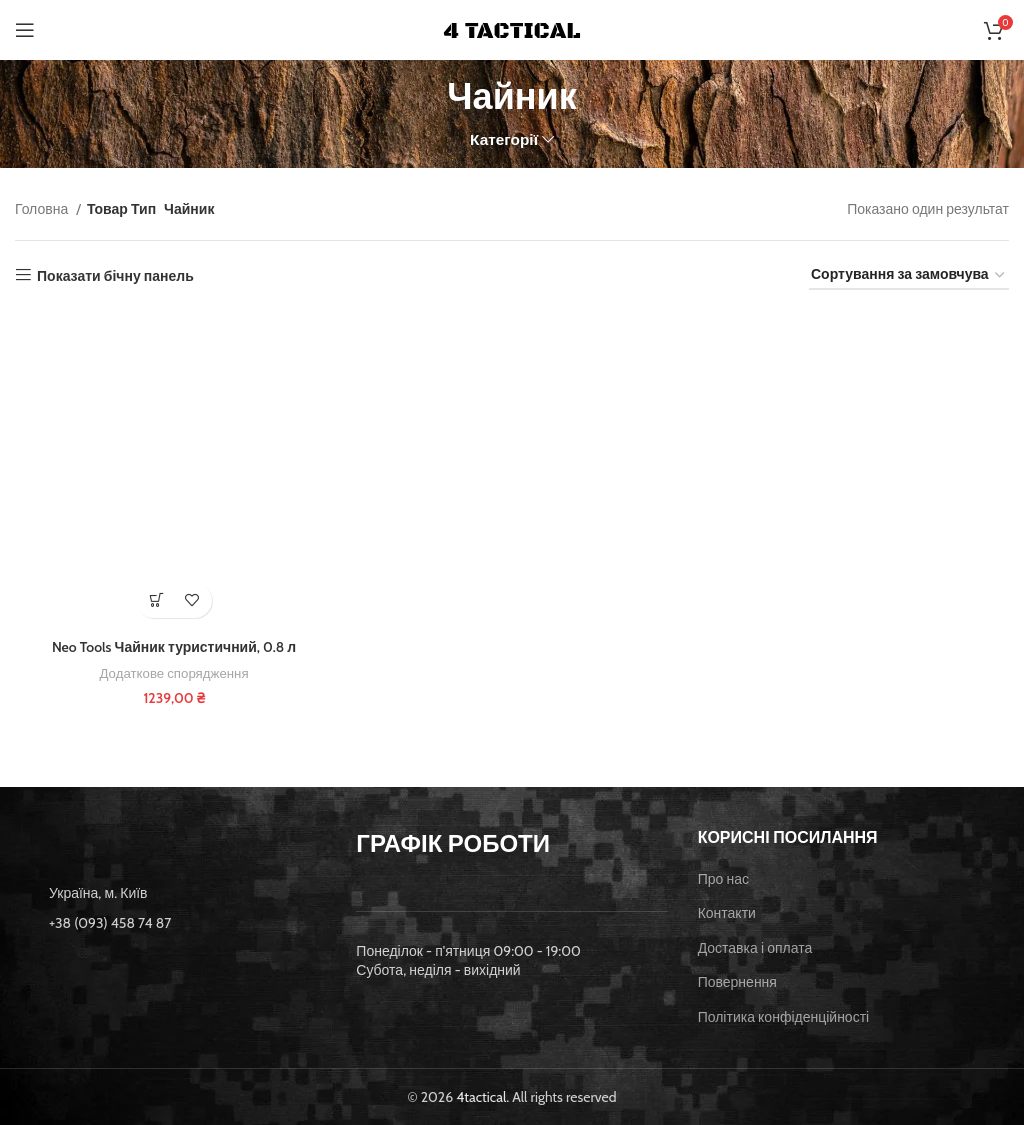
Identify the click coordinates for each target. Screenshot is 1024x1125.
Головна (43, 209)
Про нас (723, 878)
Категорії (504, 139)
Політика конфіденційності (784, 1017)
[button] (156, 600)
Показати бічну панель (115, 275)
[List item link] (170, 923)
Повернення (737, 982)
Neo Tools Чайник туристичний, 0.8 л (174, 647)
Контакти (727, 913)
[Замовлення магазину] (909, 275)
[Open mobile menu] (25, 30)
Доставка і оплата (755, 948)
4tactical (481, 1096)
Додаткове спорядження (174, 673)
